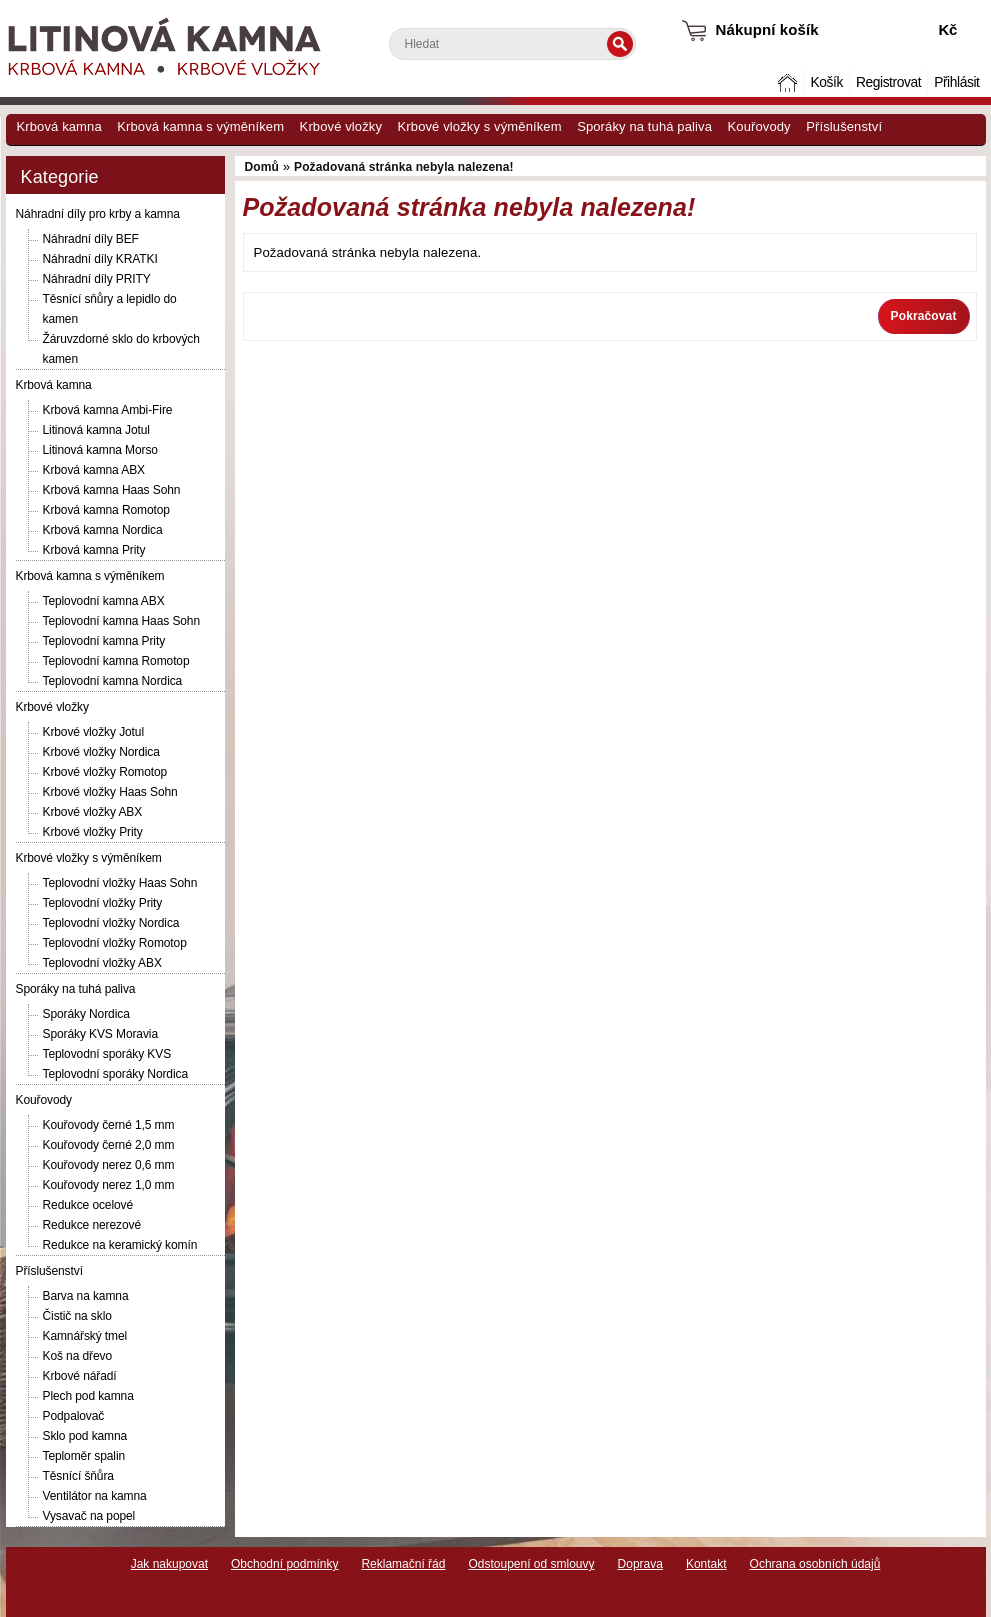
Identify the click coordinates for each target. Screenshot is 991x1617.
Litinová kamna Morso (100, 450)
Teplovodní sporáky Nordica (115, 1074)
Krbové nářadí (80, 1376)
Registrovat (888, 82)
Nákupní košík (767, 29)
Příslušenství (844, 126)
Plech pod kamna (88, 1396)
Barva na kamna (86, 1296)
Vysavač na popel (89, 1516)
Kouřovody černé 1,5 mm (109, 1125)
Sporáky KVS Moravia (100, 1034)
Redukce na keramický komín (120, 1245)
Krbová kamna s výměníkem (200, 126)
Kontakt (706, 1564)
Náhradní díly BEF (91, 239)
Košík (826, 82)
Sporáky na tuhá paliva (644, 126)
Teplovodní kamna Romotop (116, 661)
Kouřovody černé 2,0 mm (109, 1145)
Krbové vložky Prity (93, 832)
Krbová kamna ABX (94, 470)
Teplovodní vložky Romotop (115, 943)
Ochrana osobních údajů (815, 1564)
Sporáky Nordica (86, 1014)
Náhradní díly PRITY (97, 279)
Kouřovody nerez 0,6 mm (109, 1165)
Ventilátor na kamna (95, 1496)
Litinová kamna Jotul (96, 430)
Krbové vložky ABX (93, 812)
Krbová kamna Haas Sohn (112, 490)
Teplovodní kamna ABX (104, 601)
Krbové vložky (341, 126)
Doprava (640, 1564)
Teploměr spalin (84, 1456)
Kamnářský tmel (85, 1336)
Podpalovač (74, 1416)
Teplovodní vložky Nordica (111, 923)
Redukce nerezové (92, 1225)
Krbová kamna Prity (94, 550)
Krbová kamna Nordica (103, 530)
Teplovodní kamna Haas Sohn (122, 621)
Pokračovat (924, 316)
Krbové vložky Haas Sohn (110, 792)
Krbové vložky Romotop (105, 772)
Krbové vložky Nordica (101, 752)
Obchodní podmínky (284, 1564)
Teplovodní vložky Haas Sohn (120, 883)
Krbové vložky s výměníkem (480, 126)
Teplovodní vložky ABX (102, 963)
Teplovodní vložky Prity (103, 903)
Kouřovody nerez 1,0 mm (109, 1185)
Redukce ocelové (88, 1205)
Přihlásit (956, 82)
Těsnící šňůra (78, 1476)
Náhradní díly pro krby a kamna (98, 214)
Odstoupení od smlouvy (531, 1564)
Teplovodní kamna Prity (104, 641)
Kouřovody (759, 126)
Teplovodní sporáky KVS (107, 1054)
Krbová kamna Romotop (106, 510)
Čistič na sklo (77, 1316)
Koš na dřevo (78, 1356)
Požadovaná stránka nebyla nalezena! (404, 167)
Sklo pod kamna (85, 1436)
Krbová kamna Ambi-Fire (108, 410)
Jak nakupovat (169, 1564)
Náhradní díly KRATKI (100, 259)
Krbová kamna (59, 126)
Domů (789, 82)
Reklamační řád (403, 1564)
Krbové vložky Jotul (93, 732)
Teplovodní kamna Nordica (113, 681)
